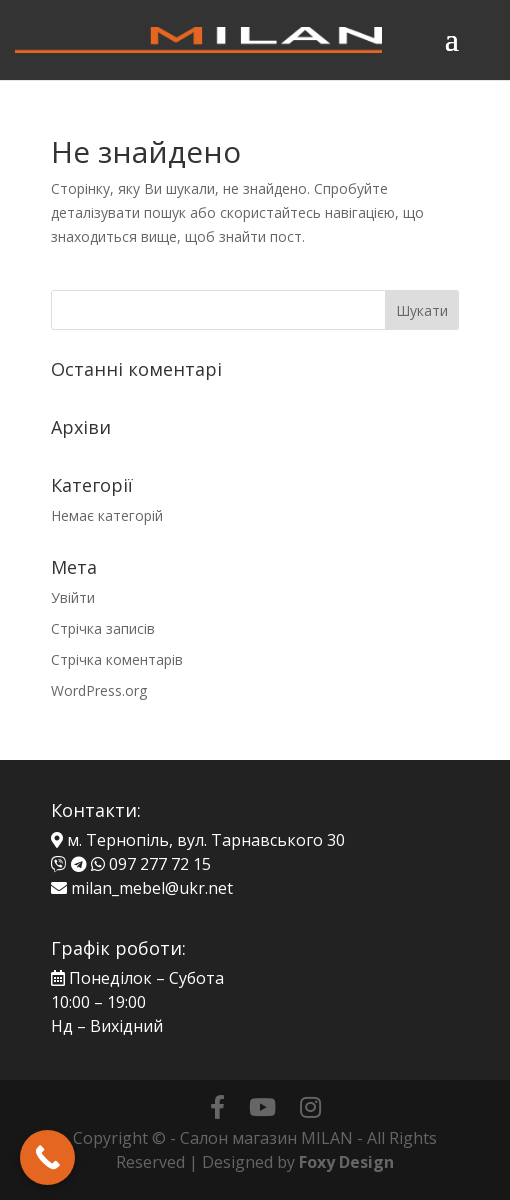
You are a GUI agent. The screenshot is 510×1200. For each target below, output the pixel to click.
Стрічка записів (103, 628)
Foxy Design (346, 1162)
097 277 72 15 (160, 864)
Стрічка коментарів (117, 659)
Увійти (73, 597)
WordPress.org (99, 690)
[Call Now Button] (47, 1157)
